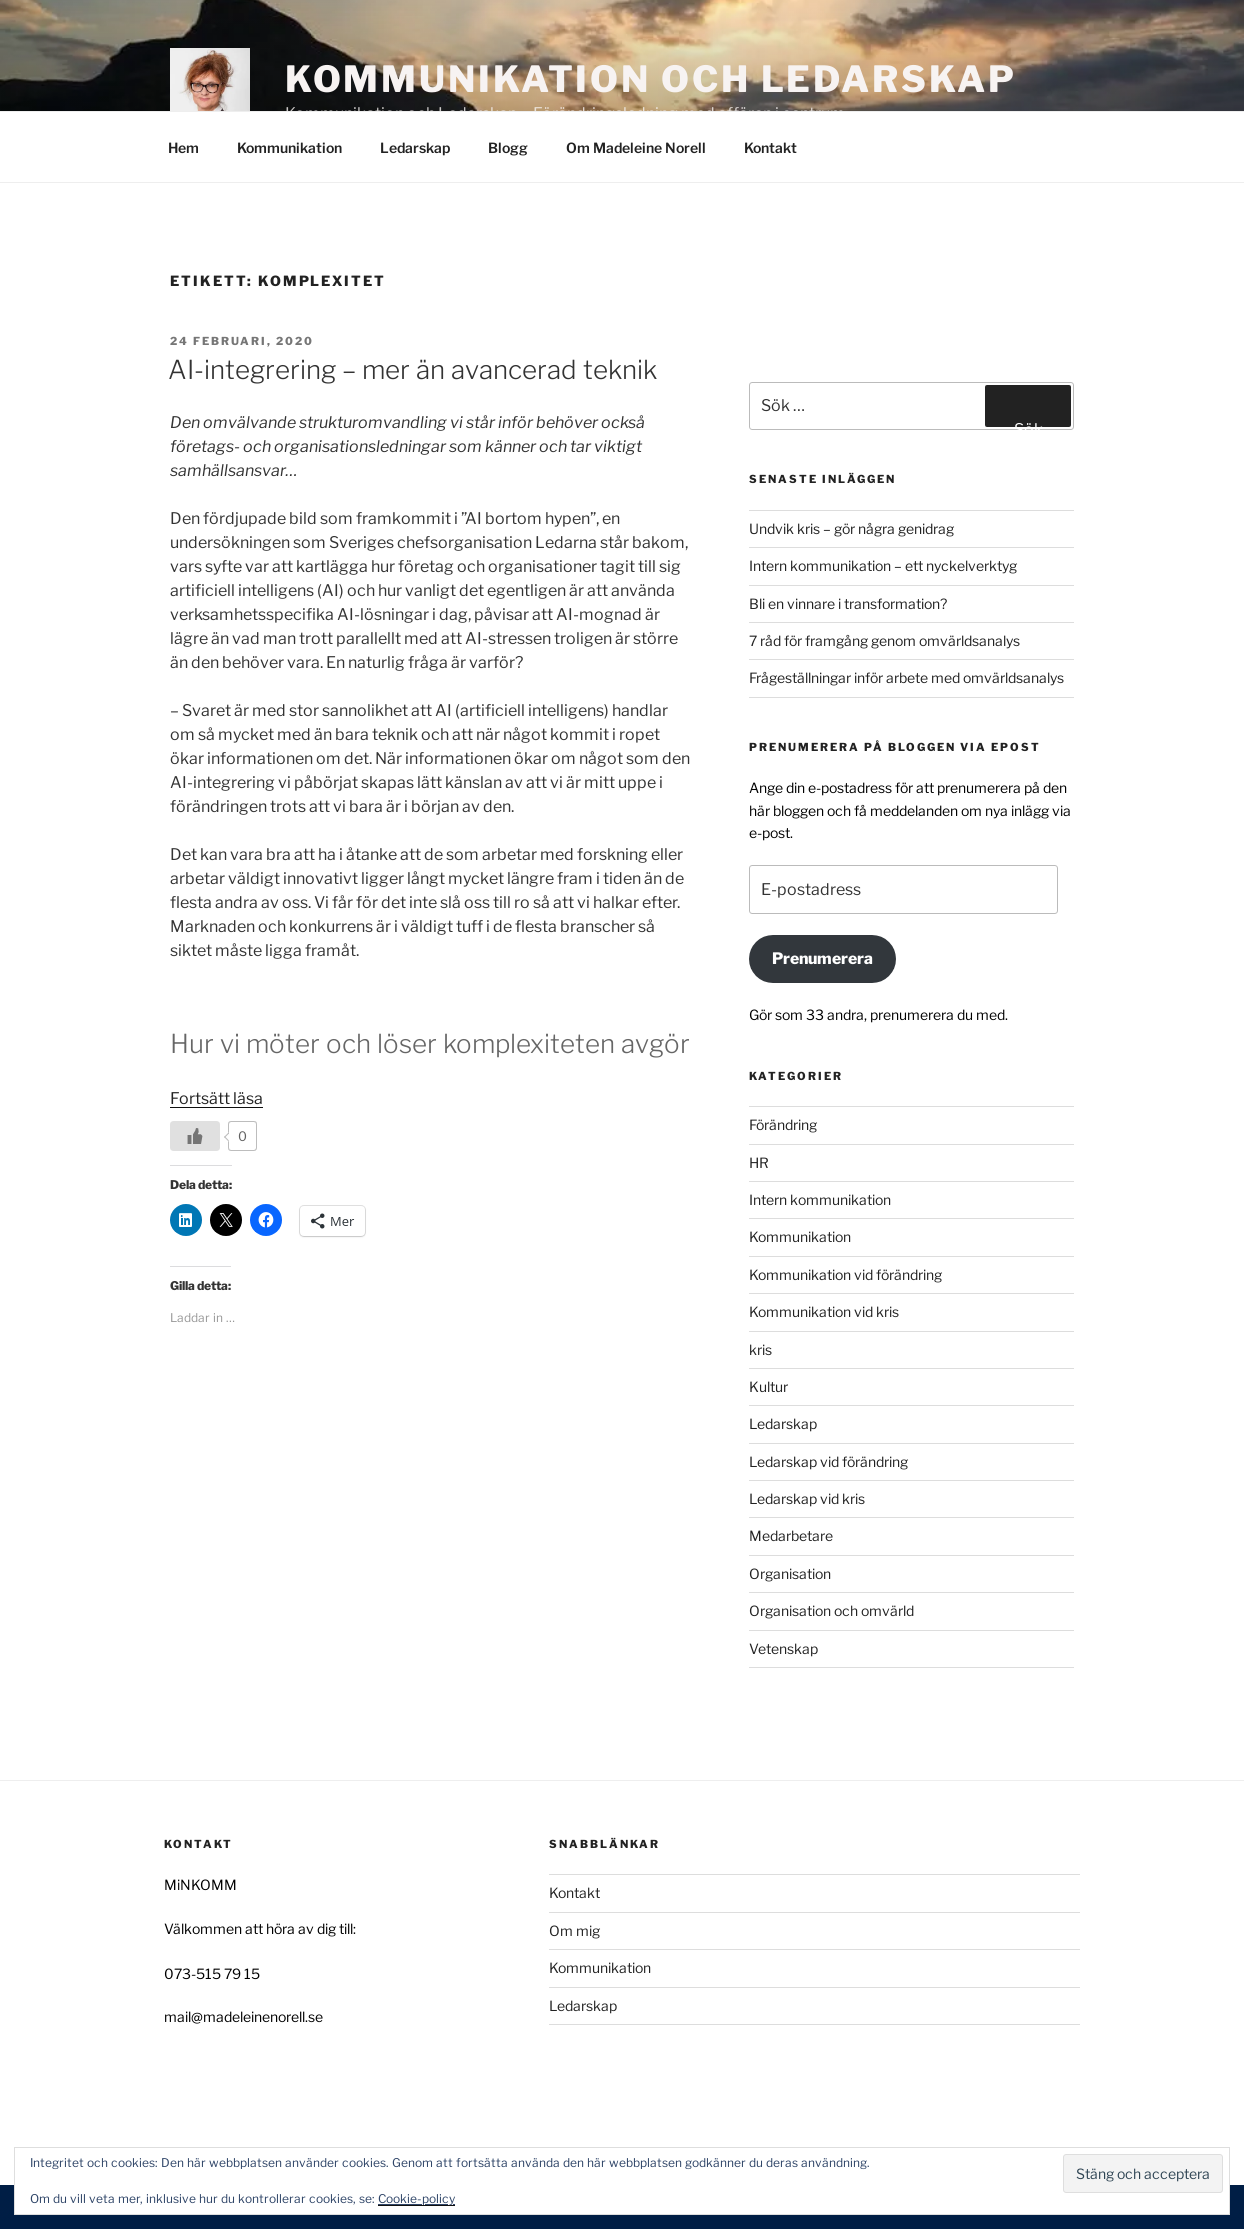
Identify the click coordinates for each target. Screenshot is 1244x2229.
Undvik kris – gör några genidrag (851, 528)
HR (759, 1162)
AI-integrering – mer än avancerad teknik (412, 369)
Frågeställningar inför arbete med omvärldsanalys (906, 677)
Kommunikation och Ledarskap (651, 79)
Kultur (768, 1386)
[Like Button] (195, 1136)
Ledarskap (415, 147)
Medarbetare (791, 1535)
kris (760, 1349)
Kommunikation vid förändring (845, 1274)
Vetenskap (783, 1648)
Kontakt (770, 147)
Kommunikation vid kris (824, 1311)
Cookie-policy (416, 2198)
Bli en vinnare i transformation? (848, 603)
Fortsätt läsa (216, 1098)
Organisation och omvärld (831, 1610)
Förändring (783, 1124)
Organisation (790, 1573)
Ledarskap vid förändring (828, 1461)
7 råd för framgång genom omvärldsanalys (884, 640)
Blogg (508, 147)
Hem (183, 147)
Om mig (574, 1930)
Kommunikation (289, 147)
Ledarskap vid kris (807, 1498)
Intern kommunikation (820, 1199)
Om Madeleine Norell (636, 147)
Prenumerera (822, 958)
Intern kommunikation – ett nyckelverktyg (883, 565)
